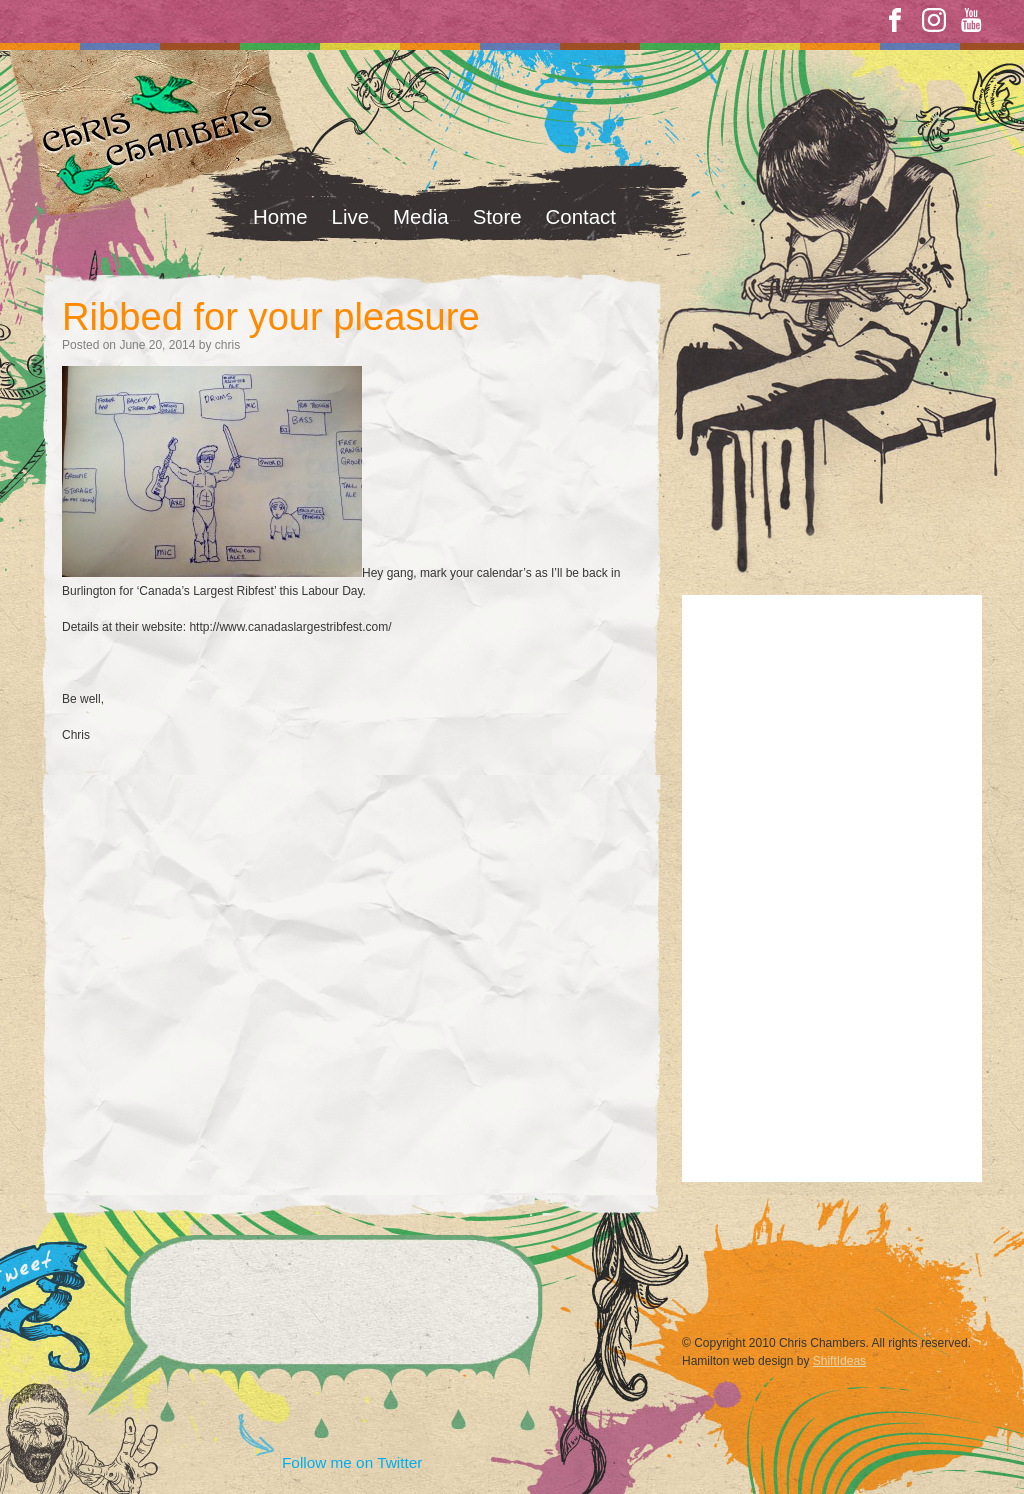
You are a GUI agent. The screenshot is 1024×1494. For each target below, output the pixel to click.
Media (421, 216)
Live (351, 216)
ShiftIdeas (839, 1361)
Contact (581, 216)
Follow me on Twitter (352, 1462)
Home (280, 216)
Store (497, 216)
